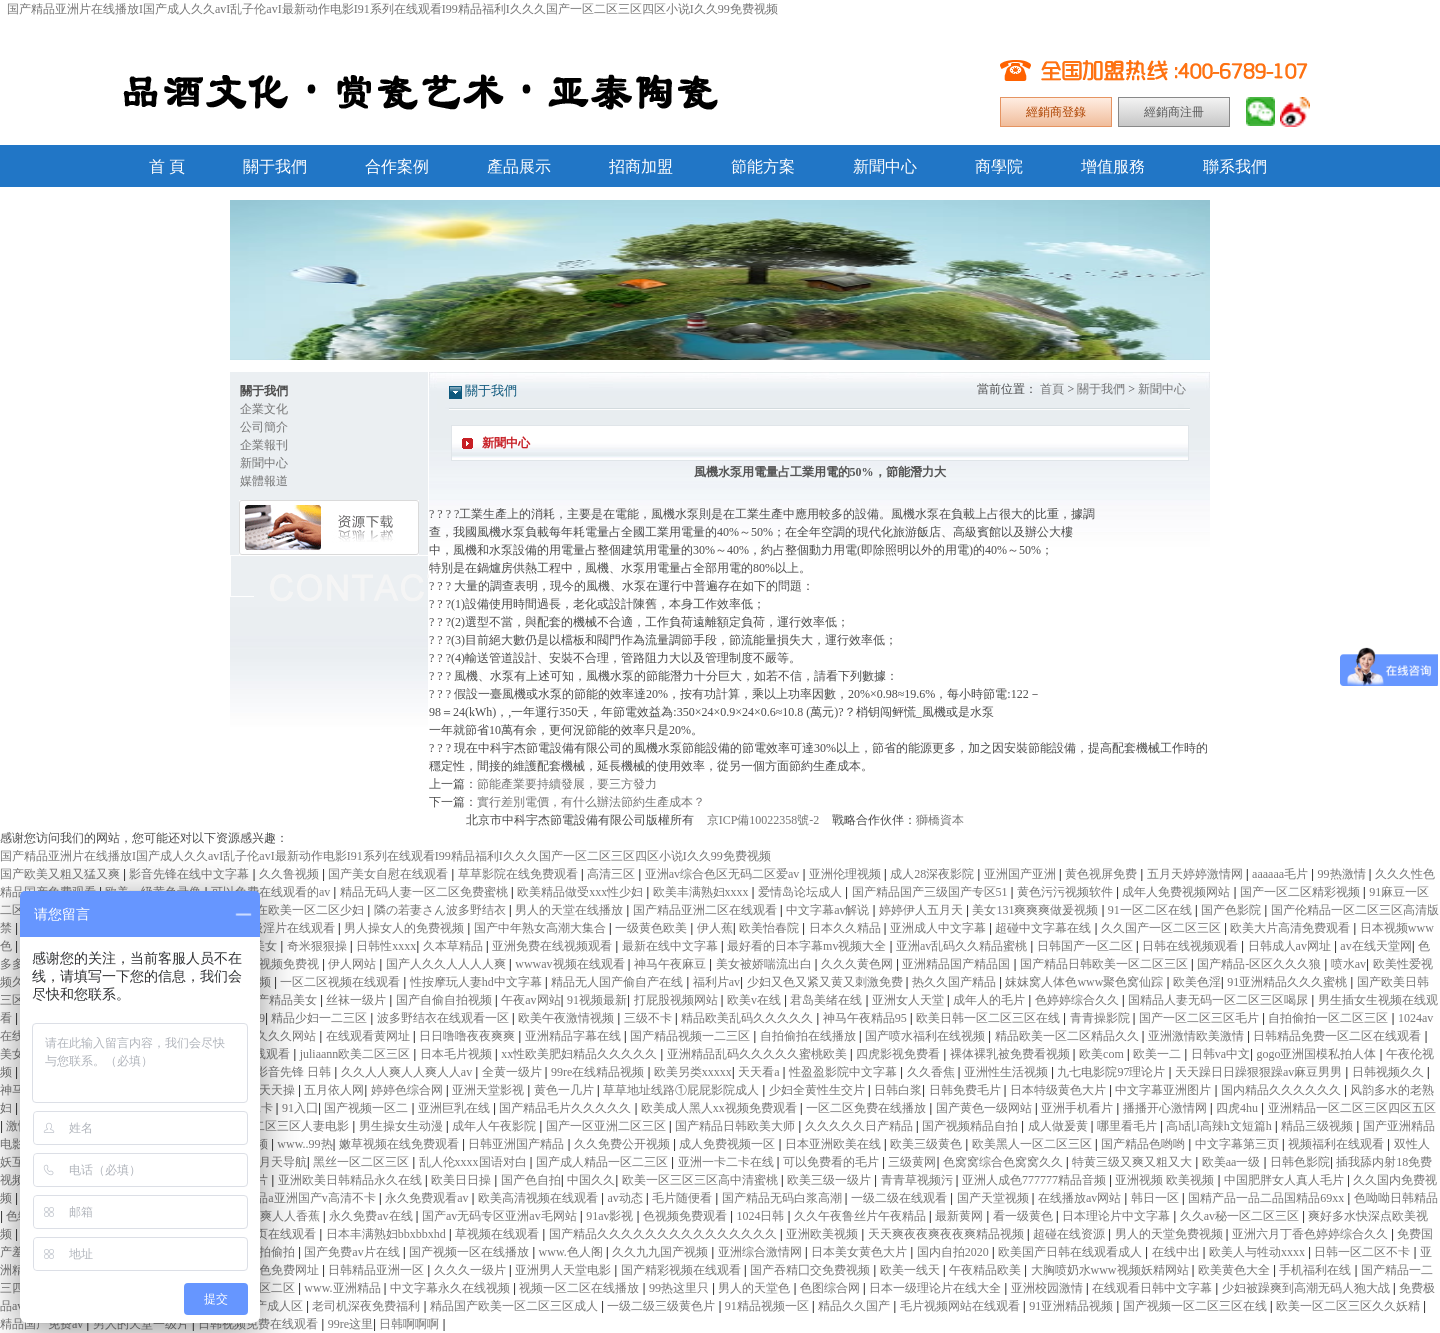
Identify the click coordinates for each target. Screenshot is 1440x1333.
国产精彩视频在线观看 (682, 1270)
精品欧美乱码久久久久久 (748, 1018)
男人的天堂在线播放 (570, 910)
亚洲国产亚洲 (1021, 874)
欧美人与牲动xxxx (1258, 1252)
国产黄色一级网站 (985, 1108)
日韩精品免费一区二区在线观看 (1338, 1036)
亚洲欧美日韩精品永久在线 (351, 1180)
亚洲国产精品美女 (270, 1000)
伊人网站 (353, 964)
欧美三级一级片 (830, 1180)
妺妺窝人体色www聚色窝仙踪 (1085, 982)
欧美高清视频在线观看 (539, 1198)
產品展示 (519, 166)
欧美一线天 (911, 1270)
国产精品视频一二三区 (691, 1036)
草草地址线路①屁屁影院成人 (682, 1090)
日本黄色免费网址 (272, 1270)
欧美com (1103, 1054)
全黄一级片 (513, 1072)
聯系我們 (1235, 166)
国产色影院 (1232, 910)
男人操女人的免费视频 (405, 928)
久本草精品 (454, 946)
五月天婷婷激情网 (1196, 874)
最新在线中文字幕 (671, 946)
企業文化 (264, 409)
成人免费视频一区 (728, 1144)
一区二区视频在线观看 (341, 982)
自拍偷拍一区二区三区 (1329, 1018)
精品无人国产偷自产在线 (618, 982)
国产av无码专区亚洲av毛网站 (501, 1216)
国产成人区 (274, 1306)
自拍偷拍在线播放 (809, 1036)
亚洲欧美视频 (823, 1234)
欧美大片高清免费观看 (1291, 928)
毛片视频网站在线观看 (961, 1306)
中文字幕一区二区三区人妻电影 (266, 1126)
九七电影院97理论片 (1112, 1072)
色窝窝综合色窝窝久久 (1004, 1162)
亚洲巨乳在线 (455, 1108)
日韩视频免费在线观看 (259, 1324)
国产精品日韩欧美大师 (736, 1126)
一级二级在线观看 (900, 1198)
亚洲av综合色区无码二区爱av (724, 874)
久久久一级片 (471, 1270)
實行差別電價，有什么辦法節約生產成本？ (591, 802)
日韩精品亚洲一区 (377, 1270)
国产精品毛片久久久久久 (566, 1108)
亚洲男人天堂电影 (564, 1270)
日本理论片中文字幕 (1117, 1216)
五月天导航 (277, 1162)
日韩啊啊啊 (410, 1324)
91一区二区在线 (1151, 910)
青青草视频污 (918, 1180)
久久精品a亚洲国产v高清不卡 (299, 1198)
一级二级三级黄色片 (662, 1306)
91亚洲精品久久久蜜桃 (1288, 982)
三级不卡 (649, 1018)
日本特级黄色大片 (1059, 1090)
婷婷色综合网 (408, 1090)
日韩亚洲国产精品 (517, 1144)
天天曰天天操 (260, 1090)
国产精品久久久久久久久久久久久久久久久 (664, 1234)
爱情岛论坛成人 (801, 892)
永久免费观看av (428, 1198)
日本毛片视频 (457, 1054)
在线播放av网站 (1081, 1198)
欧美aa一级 (1233, 1162)
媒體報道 (264, 481)
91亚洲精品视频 (1072, 1306)
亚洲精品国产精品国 (957, 964)
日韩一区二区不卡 (1363, 1252)
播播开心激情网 (1166, 1108)
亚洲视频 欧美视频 (1166, 1180)
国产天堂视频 (994, 1198)
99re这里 (350, 1324)
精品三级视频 (1318, 1126)
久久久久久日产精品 (860, 1126)
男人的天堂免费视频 (1170, 1234)
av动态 (626, 1198)
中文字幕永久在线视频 (451, 1288)
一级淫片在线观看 (288, 928)
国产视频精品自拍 (971, 1126)
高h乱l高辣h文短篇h (1220, 1126)
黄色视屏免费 (1102, 874)
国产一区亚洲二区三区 (607, 1126)
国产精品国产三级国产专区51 (931, 892)
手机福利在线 (1316, 1270)
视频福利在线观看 (1337, 1144)
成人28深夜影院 (933, 874)
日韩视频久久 (1389, 1072)
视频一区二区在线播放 (580, 1288)
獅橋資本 (940, 820)
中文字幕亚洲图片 (1164, 1090)
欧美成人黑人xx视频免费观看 (720, 1108)
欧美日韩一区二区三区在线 (989, 1018)
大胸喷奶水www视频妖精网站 (1111, 1270)
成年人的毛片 (990, 1000)
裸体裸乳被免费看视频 (1011, 1054)
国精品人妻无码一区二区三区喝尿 (1219, 1000)
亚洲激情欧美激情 (1197, 1036)
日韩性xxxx (386, 946)
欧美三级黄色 (927, 1144)
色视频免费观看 (686, 1216)
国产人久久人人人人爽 (447, 964)
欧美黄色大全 (1235, 1270)
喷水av (1348, 964)
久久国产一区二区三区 (1162, 928)
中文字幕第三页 (1238, 1144)
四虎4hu (1238, 1108)
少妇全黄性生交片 (818, 1090)
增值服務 (1113, 166)
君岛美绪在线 (827, 1000)
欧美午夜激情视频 (567, 1018)
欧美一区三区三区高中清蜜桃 (701, 1180)
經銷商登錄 (1056, 112)
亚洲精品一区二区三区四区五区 (1352, 1108)
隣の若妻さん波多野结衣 (441, 910)
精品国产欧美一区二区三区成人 (515, 1306)
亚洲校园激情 (1048, 1288)
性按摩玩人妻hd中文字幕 (477, 982)
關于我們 (275, 166)
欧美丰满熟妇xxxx (702, 892)
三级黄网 (912, 1162)
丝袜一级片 (357, 1000)
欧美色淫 (1197, 982)
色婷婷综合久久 (1078, 1000)
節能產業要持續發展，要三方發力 (567, 784)
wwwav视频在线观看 (571, 964)
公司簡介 (264, 427)
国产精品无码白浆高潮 (783, 1198)
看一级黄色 (1024, 1216)
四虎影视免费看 (899, 1054)
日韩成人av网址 (1291, 946)
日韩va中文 (1220, 1054)
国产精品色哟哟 (1144, 1144)
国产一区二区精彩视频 (1301, 892)
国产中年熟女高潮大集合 (541, 928)
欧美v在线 (755, 1000)
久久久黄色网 (858, 964)
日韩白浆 (898, 1090)
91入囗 (300, 1108)
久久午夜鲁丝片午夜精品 (861, 1216)
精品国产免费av (43, 1324)
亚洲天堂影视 (489, 1090)
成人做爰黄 (1059, 1126)
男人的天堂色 (755, 1288)
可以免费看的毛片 (832, 1162)
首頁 (1052, 389)
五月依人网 (334, 1090)
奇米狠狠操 (318, 946)
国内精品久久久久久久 (1282, 1090)
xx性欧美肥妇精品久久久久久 (580, 1054)
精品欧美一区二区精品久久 (1068, 1036)
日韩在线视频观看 (1191, 946)
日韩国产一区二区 (1086, 946)
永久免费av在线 (372, 1216)
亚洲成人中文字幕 (939, 928)
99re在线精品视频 (599, 1072)
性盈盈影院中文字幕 (844, 1072)
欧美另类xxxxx (693, 1072)
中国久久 (591, 1180)
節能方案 (763, 166)
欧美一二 (1158, 1054)
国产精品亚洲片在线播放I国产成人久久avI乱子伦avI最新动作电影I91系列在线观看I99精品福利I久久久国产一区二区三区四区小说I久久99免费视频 (392, 9)
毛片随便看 (683, 1198)
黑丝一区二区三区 (362, 1162)
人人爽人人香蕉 (279, 1216)
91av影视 (611, 1216)
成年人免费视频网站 (1177, 892)
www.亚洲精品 (343, 1288)
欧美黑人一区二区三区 (1033, 1144)
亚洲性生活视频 (1007, 1072)
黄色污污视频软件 (1066, 892)
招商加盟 (641, 166)
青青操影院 (1101, 1018)
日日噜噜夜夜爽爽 (468, 1036)
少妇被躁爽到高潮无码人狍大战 (1307, 1288)
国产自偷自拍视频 (445, 1000)
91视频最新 (597, 1000)
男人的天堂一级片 (142, 1324)
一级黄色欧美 (652, 928)
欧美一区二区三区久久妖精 (1349, 1306)
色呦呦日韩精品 (1396, 1198)
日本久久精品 (846, 928)
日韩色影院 (1300, 1162)
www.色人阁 (572, 1252)
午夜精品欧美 (986, 1270)
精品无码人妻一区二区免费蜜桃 (425, 892)
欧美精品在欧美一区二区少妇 (287, 910)
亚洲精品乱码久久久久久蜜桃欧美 (758, 1054)
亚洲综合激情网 (761, 1252)
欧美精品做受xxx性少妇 (581, 892)
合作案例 (397, 166)
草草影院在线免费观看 (519, 874)
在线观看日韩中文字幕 (1153, 1288)
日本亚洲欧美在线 (834, 1144)
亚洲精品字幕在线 (574, 1036)
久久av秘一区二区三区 (1241, 1216)
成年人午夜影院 (495, 1126)
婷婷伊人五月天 (922, 910)
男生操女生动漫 (402, 1126)
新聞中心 (885, 166)
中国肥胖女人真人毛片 (1285, 1180)
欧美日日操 (462, 1180)
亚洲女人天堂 (909, 1000)
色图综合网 (831, 1288)
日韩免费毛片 (966, 1090)
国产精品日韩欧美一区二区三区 (1105, 964)
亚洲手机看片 (1078, 1108)
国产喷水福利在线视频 (926, 1036)
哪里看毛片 (1128, 1126)
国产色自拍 (531, 1180)
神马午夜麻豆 (671, 964)
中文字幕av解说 (829, 910)
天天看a (760, 1072)
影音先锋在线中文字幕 (190, 874)
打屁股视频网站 (677, 1000)
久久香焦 (932, 1072)
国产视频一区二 (367, 1108)
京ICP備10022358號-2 (763, 820)
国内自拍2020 (954, 1252)
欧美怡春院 (770, 928)
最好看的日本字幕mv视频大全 (808, 946)
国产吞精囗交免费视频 (811, 1270)
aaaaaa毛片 (1281, 874)
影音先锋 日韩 (295, 1072)
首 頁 (167, 166)
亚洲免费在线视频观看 (553, 946)
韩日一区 (1156, 1198)
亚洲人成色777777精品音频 (1035, 1180)
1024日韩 (761, 1216)
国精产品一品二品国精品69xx (1267, 1198)
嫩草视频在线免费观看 (400, 1144)
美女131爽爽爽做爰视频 (1036, 910)
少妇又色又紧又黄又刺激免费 (826, 982)
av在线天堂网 (1375, 946)
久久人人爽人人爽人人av (408, 1072)
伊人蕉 (715, 928)
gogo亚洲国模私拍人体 (1317, 1054)
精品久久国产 (855, 1306)
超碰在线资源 (1070, 1234)
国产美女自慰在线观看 (389, 874)
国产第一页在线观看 (263, 1234)
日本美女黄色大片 (860, 1252)
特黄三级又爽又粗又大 (1133, 1162)
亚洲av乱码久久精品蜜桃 (963, 946)
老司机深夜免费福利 (367, 1306)
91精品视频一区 (768, 1306)
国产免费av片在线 (353, 1252)
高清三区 (612, 874)
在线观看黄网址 (369, 1036)
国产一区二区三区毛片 (1200, 1018)
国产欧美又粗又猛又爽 (61, 874)
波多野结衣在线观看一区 (444, 1018)
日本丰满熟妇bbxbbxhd (387, 1234)
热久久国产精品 (955, 982)
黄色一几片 (565, 1090)
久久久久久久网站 (269, 1036)
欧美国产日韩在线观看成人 (1071, 1252)
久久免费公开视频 (623, 1144)
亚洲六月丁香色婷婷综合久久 (1311, 1234)
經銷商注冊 (1174, 112)
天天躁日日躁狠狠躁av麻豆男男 (1260, 1072)
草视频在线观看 (498, 1234)
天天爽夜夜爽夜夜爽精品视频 (947, 1234)
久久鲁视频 (290, 874)
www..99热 (304, 1144)
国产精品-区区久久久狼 (1260, 964)
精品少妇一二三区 (320, 1018)
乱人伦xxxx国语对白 (474, 1162)
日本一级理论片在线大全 (936, 1288)
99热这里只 (680, 1288)
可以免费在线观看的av (272, 892)
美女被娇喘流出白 (765, 964)
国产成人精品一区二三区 (603, 1162)
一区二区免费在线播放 (867, 1108)
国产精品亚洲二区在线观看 (706, 910)
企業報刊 (264, 445)
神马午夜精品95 (866, 1018)
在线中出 (1177, 1252)
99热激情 (1343, 874)
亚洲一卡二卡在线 (727, 1162)
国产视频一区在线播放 (470, 1252)
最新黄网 (960, 1216)
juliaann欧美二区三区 (357, 1054)
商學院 (999, 166)
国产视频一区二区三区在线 (1196, 1306)
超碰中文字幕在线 (1044, 928)
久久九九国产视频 (661, 1252)
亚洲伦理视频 (846, 874)
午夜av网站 (530, 1000)
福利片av (716, 982)
